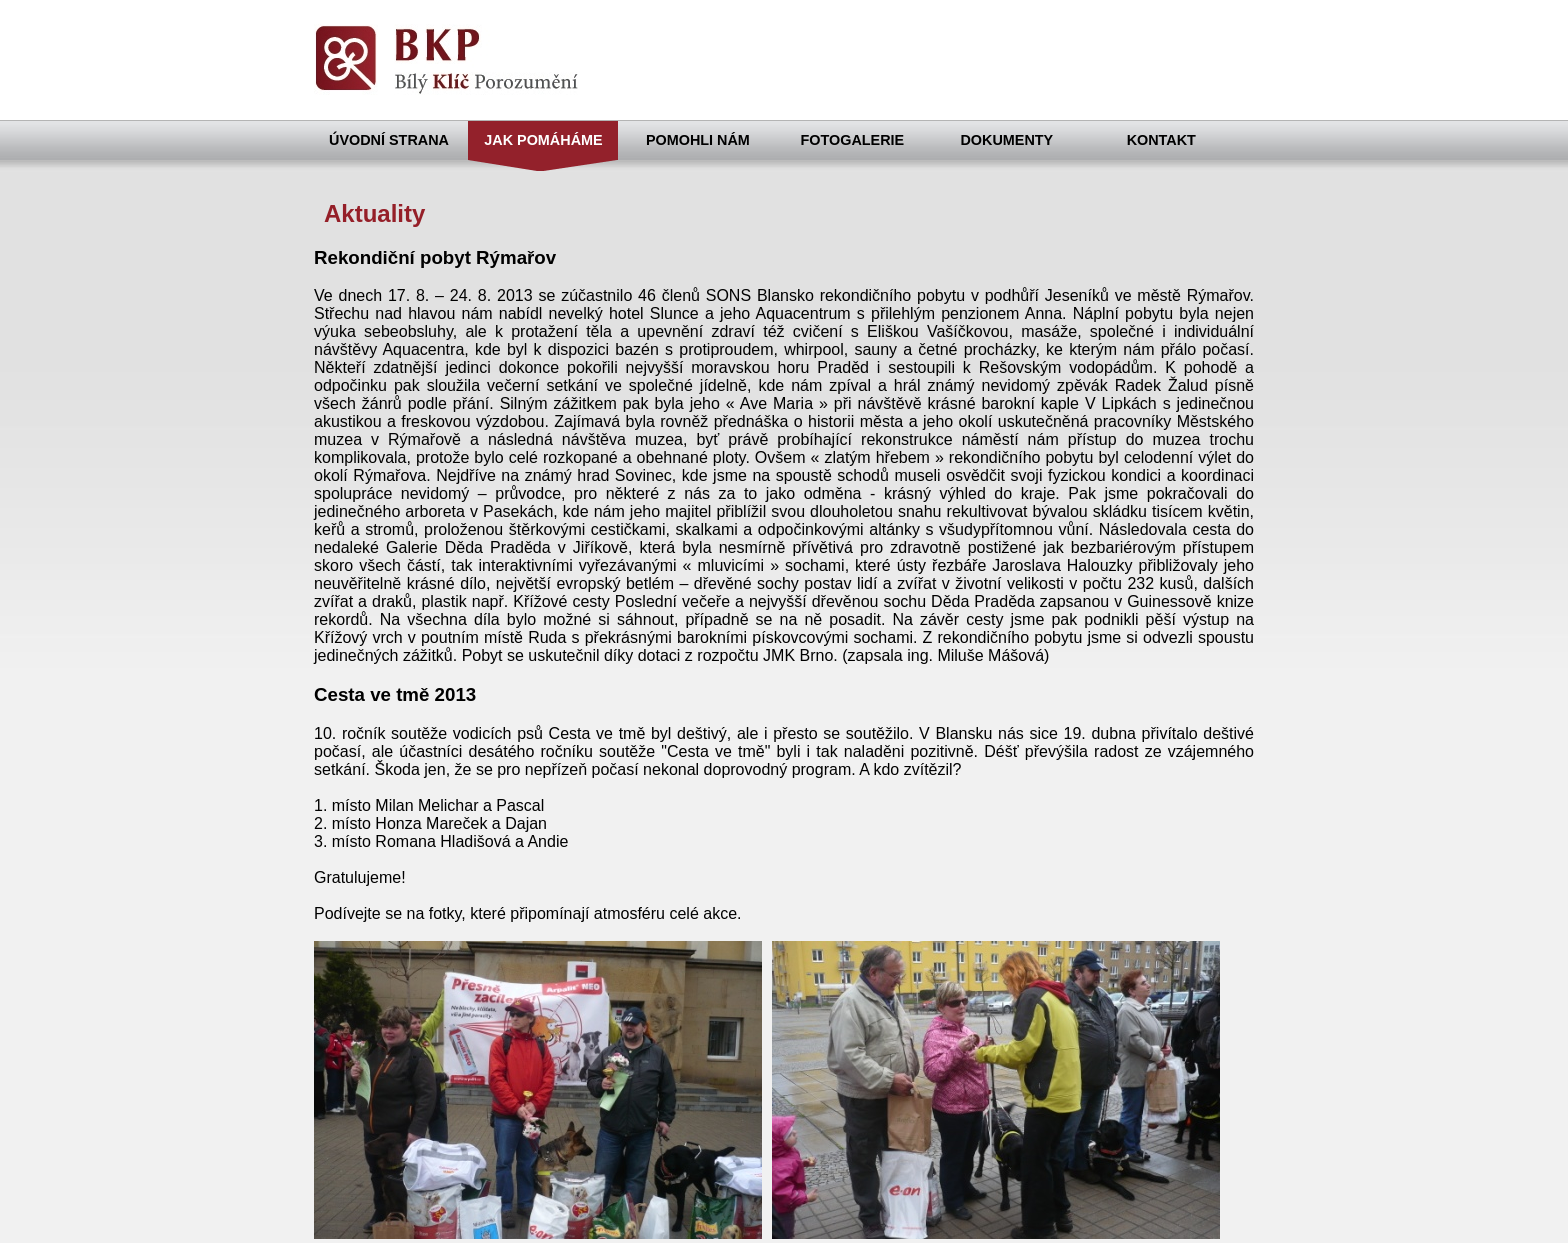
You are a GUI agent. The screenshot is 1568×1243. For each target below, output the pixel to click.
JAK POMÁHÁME (543, 140)
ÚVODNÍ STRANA (389, 140)
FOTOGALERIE (853, 140)
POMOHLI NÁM (698, 140)
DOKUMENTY (1006, 140)
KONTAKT (1161, 140)
